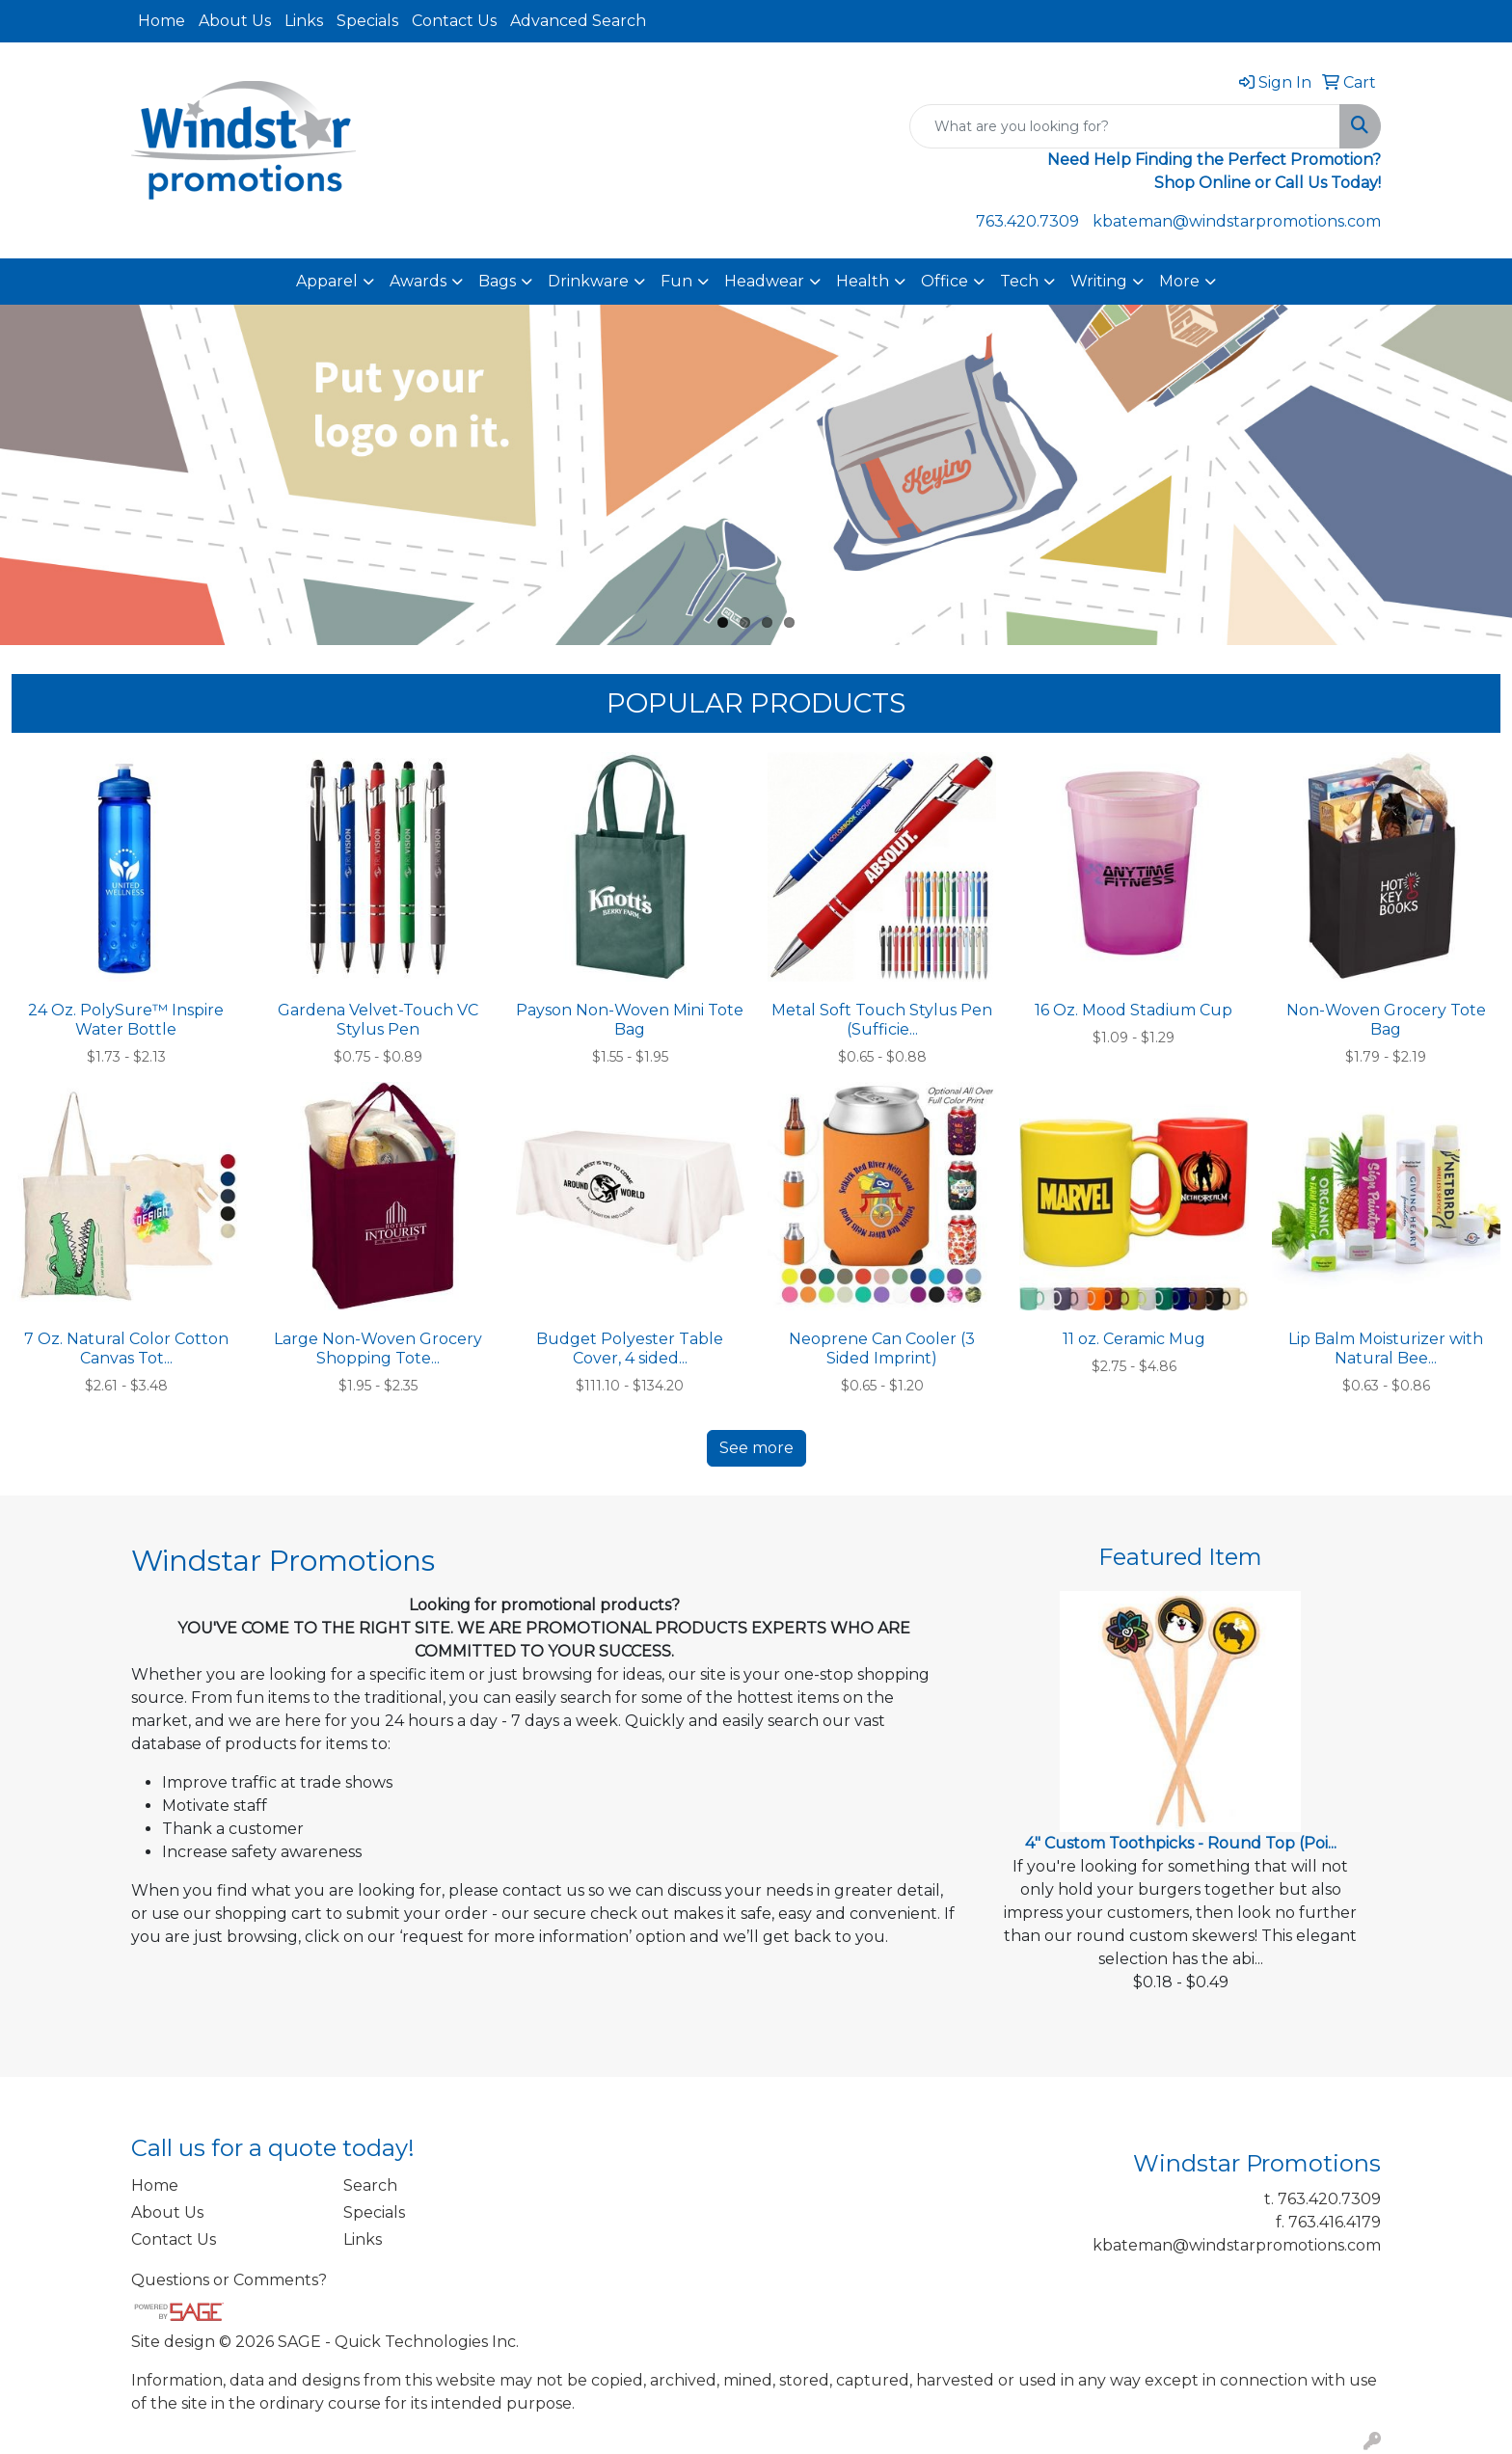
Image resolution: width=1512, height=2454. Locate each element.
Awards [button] (418, 281)
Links (303, 21)
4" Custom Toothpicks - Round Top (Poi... (1180, 1843)
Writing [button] (1098, 281)
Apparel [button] (327, 281)
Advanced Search (578, 21)
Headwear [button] (764, 281)
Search (370, 2185)
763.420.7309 (1027, 221)
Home (161, 21)
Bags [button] (497, 281)
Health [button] (862, 281)
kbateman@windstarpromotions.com (1237, 221)
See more (756, 1448)
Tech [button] (1019, 281)
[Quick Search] (1124, 126)
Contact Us (454, 21)
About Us (235, 21)
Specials (367, 21)
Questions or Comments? (229, 2280)
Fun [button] (676, 281)
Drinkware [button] (588, 281)
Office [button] (944, 281)
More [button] (1179, 281)
